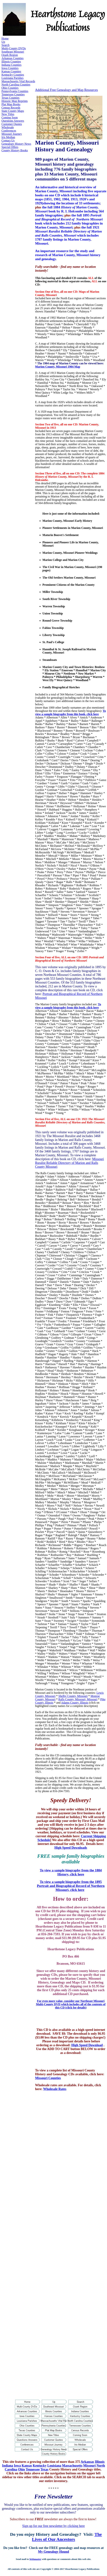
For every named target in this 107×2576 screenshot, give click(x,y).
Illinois (100, 2462)
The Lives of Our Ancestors (67, 2537)
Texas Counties (10, 97)
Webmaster (35, 2559)
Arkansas (87, 2462)
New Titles (7, 114)
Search (5, 45)
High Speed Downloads (70, 1848)
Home (5, 38)
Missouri (89, 2465)
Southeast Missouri (12, 51)
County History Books (14, 150)
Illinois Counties (11, 61)
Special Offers (9, 147)
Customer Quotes (11, 124)
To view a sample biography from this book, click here (70, 712)
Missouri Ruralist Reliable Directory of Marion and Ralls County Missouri (69, 1163)
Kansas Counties (11, 71)
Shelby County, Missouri (73, 1696)
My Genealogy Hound (53, 2552)
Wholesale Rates (54, 2089)
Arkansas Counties (12, 58)
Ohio (21, 2469)
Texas (44, 2469)
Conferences (8, 130)
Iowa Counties (10, 68)
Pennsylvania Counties (14, 91)
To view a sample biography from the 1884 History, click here (71, 1872)
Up (3, 41)
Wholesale (7, 127)
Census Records (10, 107)
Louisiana (54, 2465)
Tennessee (33, 2469)
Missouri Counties (48, 2078)
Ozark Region (9, 54)
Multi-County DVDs (13, 48)
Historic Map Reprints (14, 101)
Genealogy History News (16, 143)
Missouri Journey (11, 133)
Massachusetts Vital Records (18, 81)
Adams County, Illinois (74, 1702)
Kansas (27, 2465)
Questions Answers (12, 120)
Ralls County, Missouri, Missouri (77, 1699)
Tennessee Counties (13, 94)
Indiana (7, 2465)
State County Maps (12, 110)
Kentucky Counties (12, 74)
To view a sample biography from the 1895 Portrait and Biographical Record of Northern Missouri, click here (70, 1886)
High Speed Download (87, 2045)
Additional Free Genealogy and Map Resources (66, 90)
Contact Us (8, 140)
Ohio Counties (10, 87)
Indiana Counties (11, 64)
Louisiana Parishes (12, 78)
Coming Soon (9, 117)
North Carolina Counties (15, 84)
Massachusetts (72, 2465)
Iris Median (8, 137)
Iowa (17, 2465)
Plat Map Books (10, 104)
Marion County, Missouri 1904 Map (57, 366)
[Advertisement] (70, 62)
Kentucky (40, 2465)
